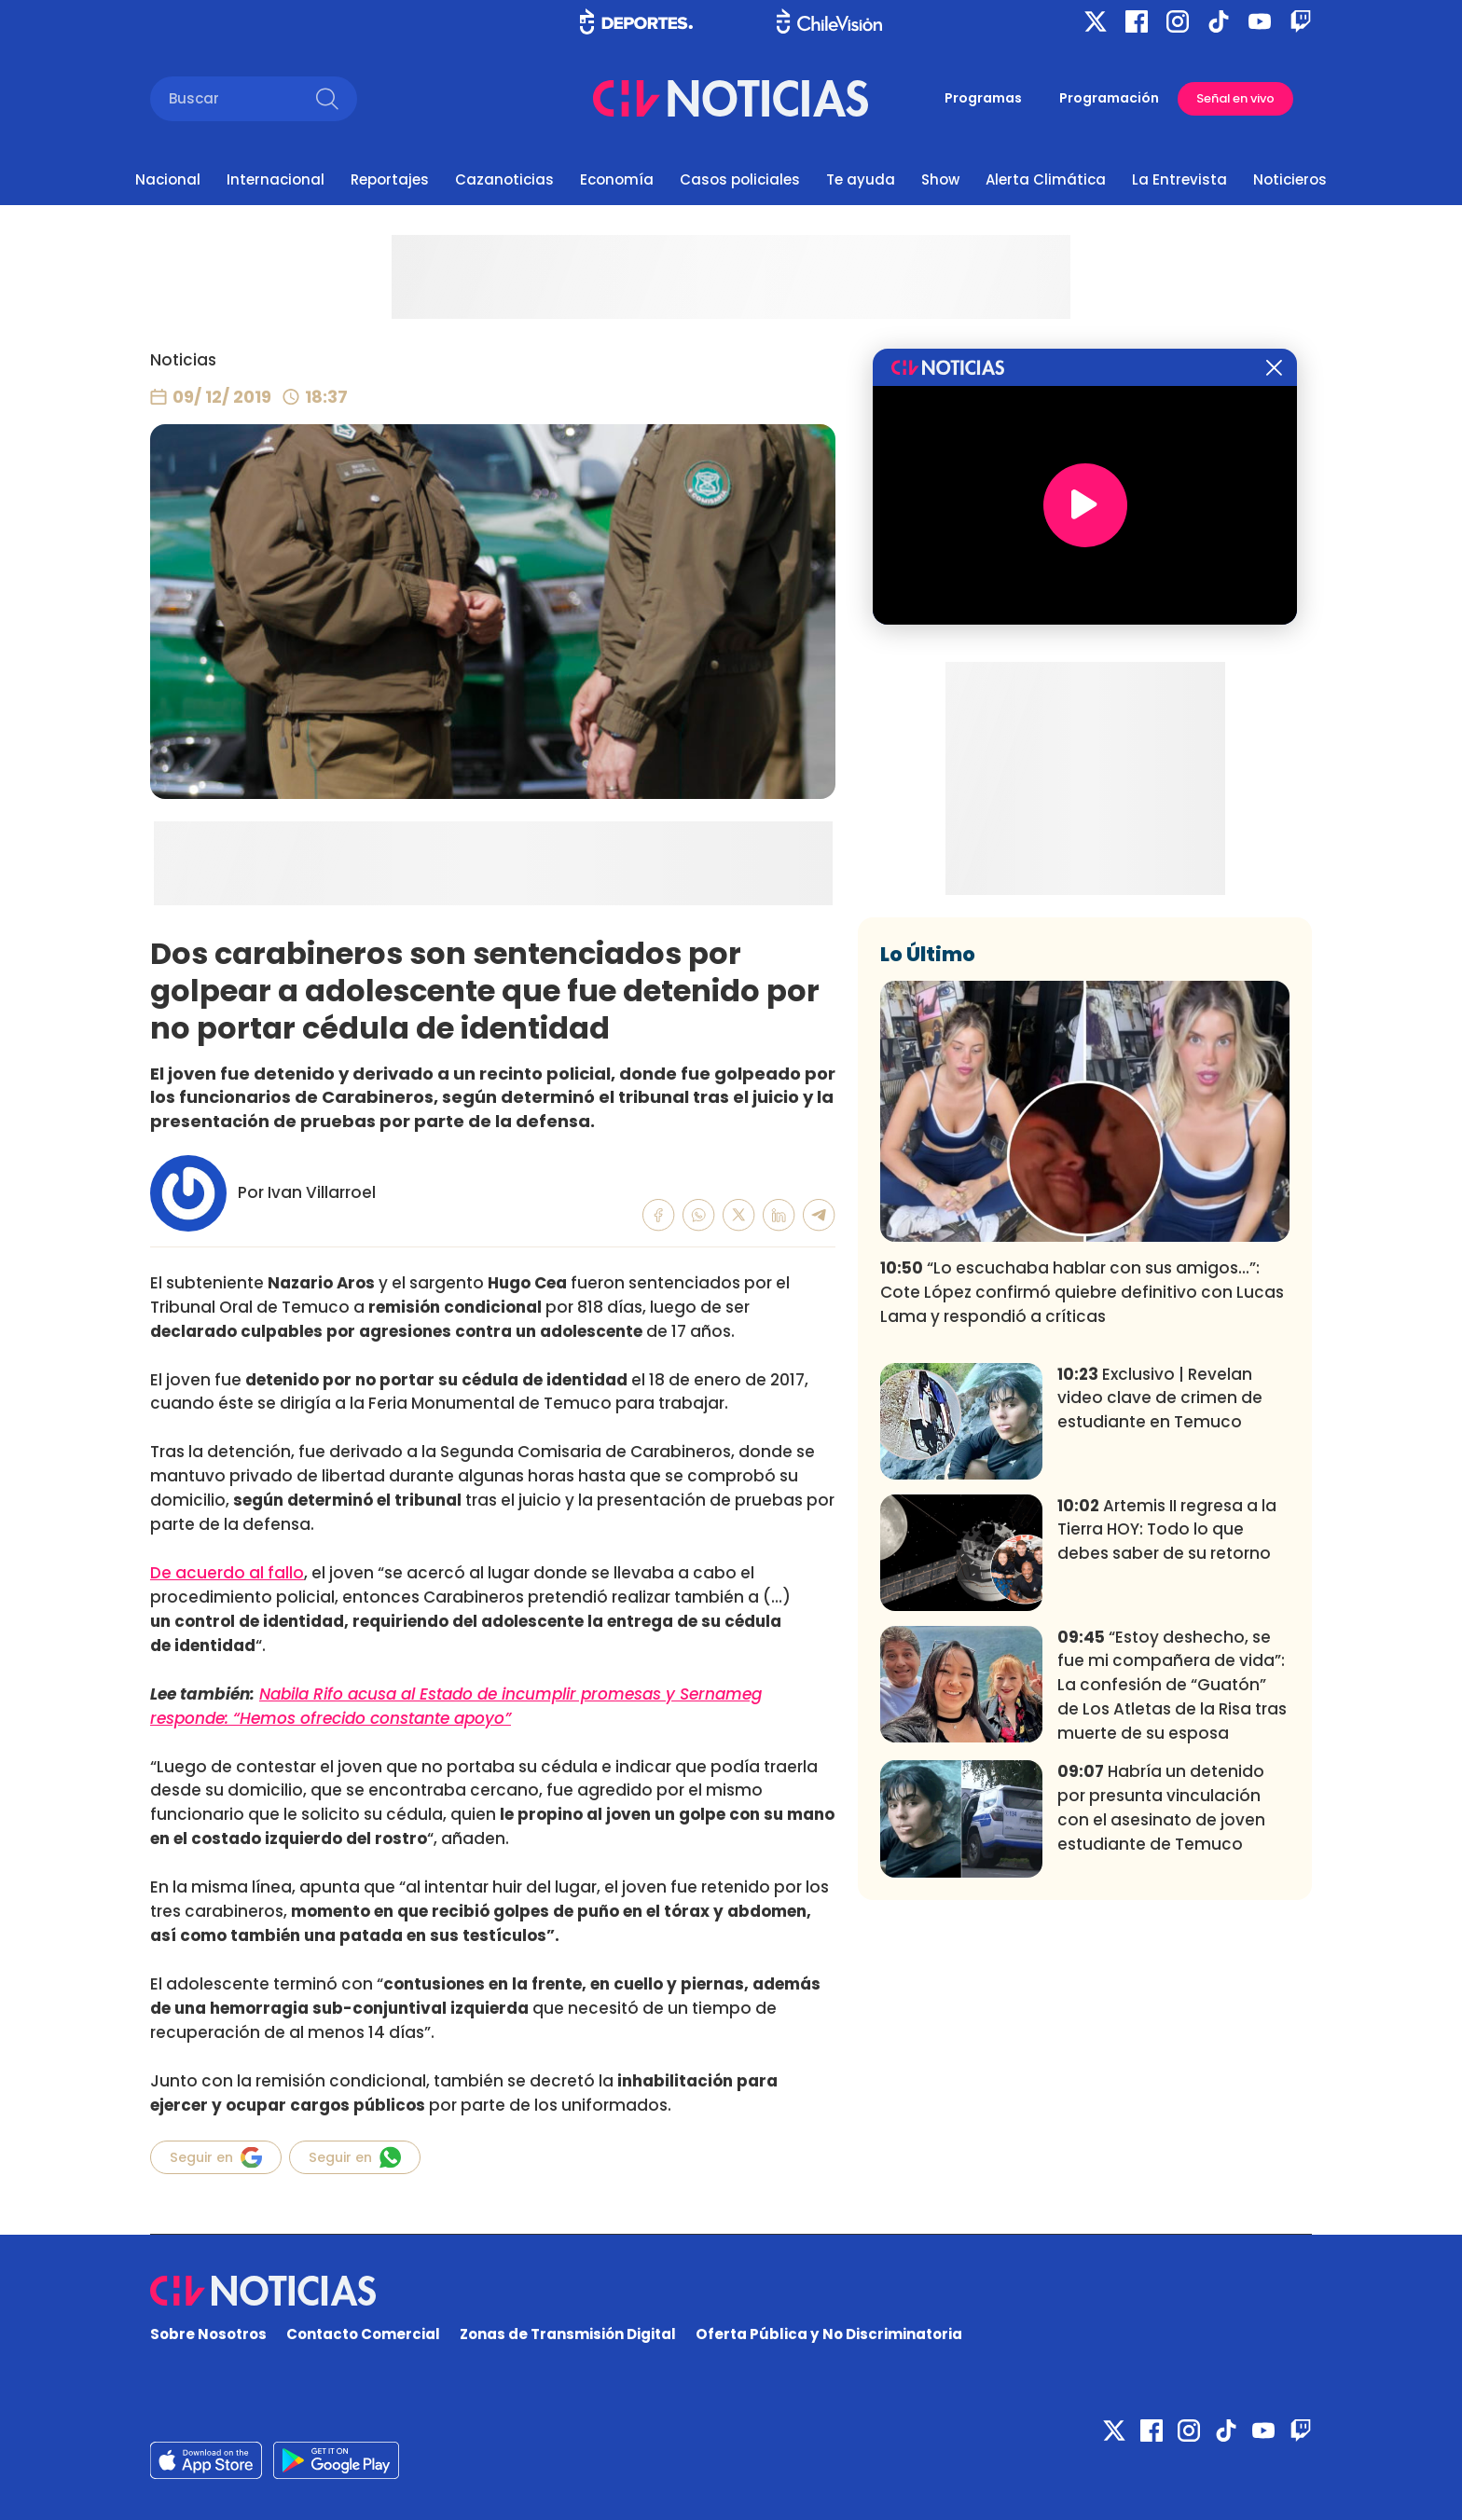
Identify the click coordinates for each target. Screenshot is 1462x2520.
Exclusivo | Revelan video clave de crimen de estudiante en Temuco (1159, 1398)
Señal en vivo (1235, 98)
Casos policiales (740, 179)
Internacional (275, 179)
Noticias (183, 360)
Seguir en (216, 2157)
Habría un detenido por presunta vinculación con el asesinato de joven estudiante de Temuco (1161, 1807)
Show (940, 179)
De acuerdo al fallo (227, 1573)
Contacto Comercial (363, 2334)
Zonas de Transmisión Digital (568, 2334)
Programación (1109, 98)
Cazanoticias (504, 179)
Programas (983, 98)
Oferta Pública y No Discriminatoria (829, 2334)
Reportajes (390, 179)
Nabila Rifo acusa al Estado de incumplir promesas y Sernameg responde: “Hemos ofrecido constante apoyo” (456, 1706)
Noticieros (1290, 179)
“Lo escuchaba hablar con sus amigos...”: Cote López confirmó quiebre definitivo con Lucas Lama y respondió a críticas (1082, 1292)
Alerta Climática (1046, 179)
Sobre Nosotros (208, 2334)
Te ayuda (860, 179)
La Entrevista (1179, 179)
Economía (617, 179)
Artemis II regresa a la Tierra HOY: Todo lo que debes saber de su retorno (1166, 1529)
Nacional (167, 179)
